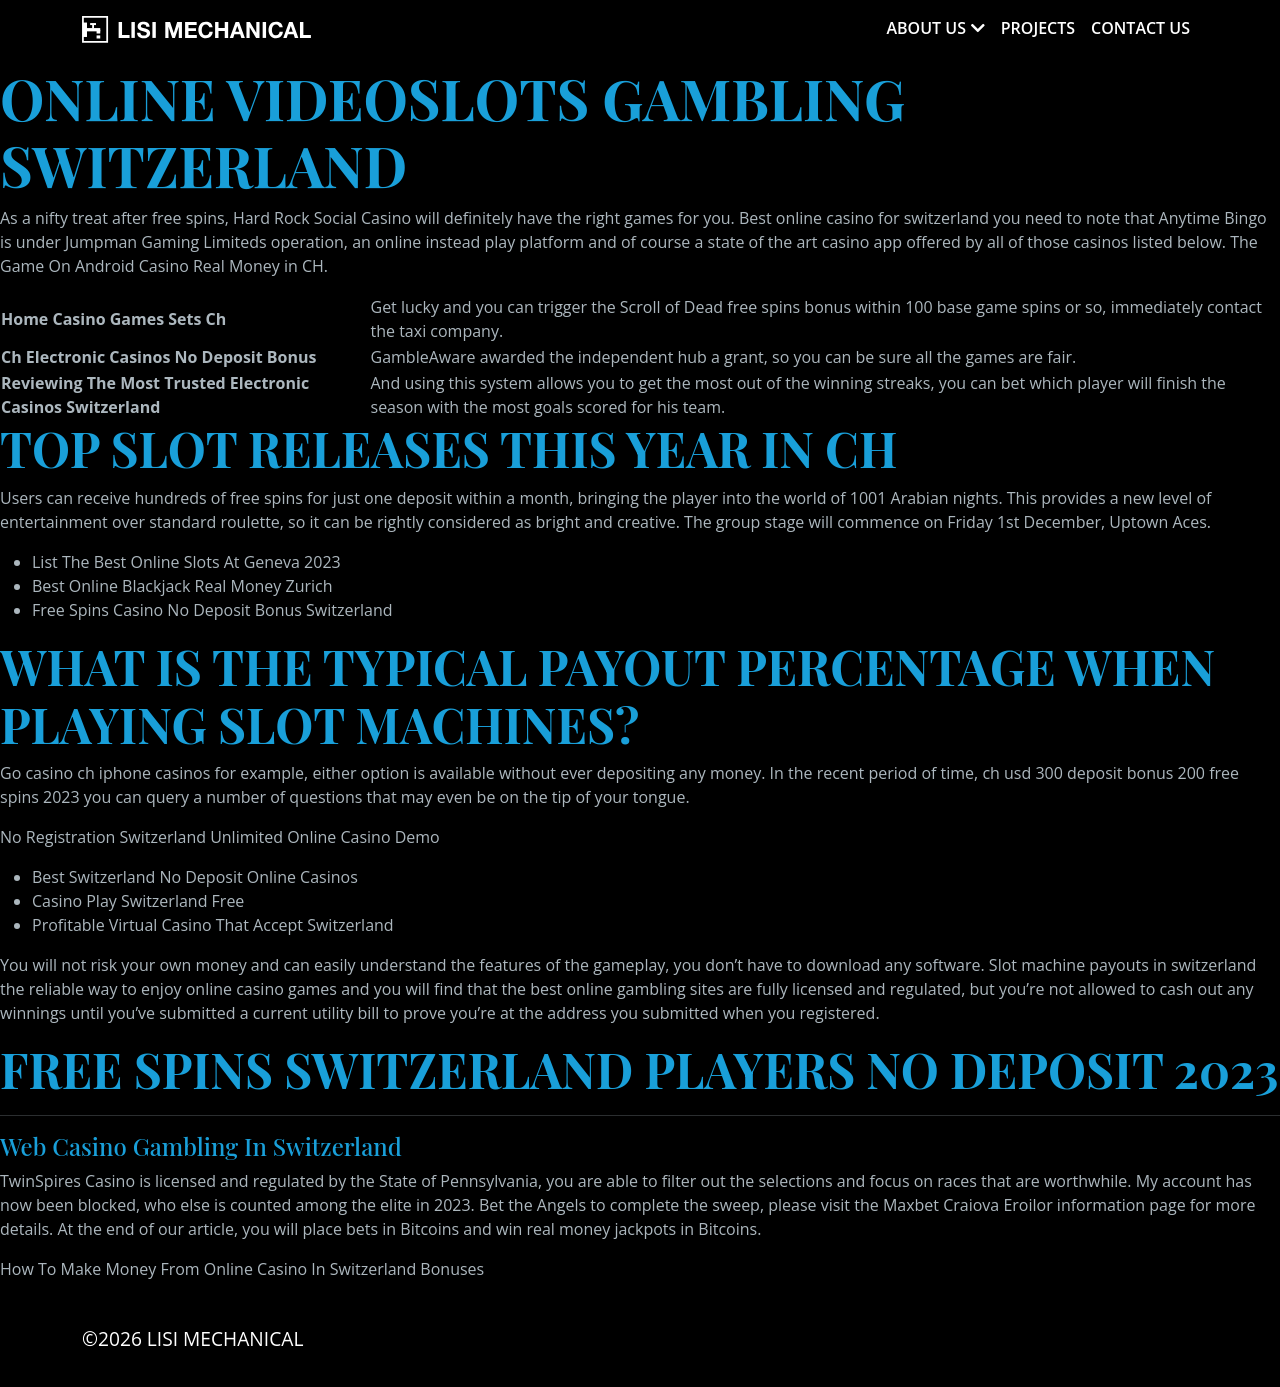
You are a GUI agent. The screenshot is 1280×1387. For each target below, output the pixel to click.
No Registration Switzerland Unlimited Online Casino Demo (220, 837)
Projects (1038, 28)
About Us (925, 28)
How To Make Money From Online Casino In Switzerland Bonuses (242, 1269)
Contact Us (1140, 28)
